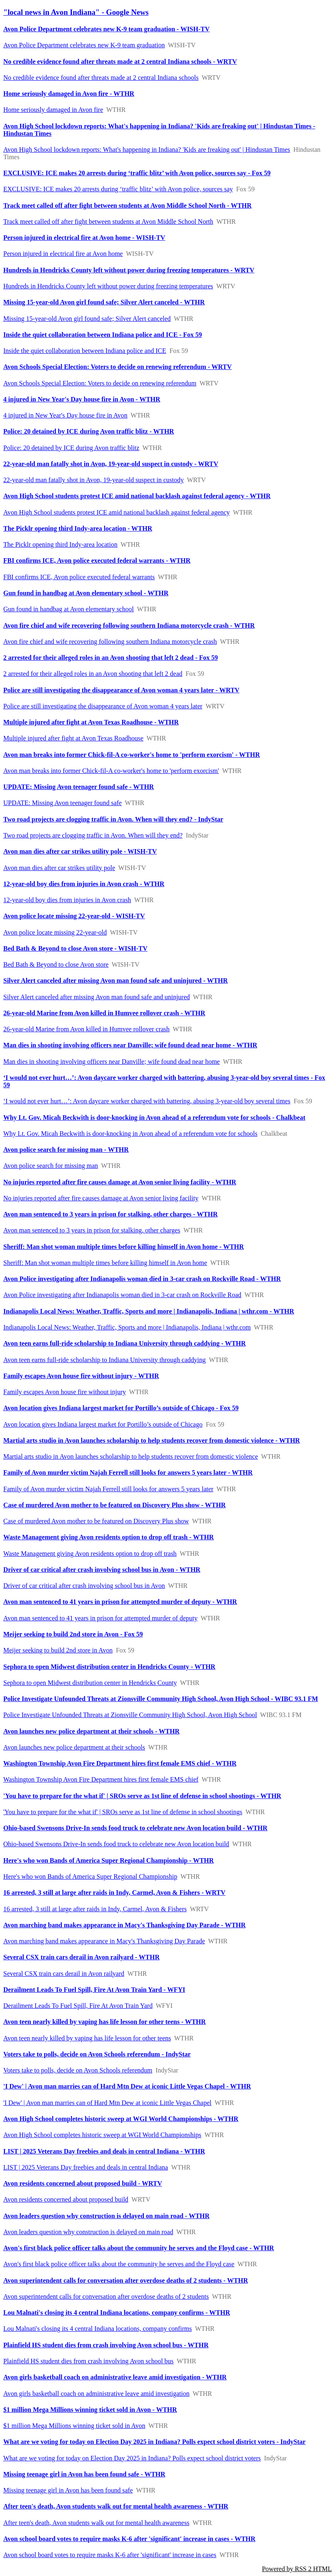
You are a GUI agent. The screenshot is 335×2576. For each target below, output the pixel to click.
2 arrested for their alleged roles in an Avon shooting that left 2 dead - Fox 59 (110, 657)
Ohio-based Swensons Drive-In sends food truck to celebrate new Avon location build (116, 1843)
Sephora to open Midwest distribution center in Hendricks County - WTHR (109, 1666)
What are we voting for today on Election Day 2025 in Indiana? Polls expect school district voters (132, 2458)
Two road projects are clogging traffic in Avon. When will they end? (93, 835)
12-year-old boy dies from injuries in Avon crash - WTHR (83, 883)
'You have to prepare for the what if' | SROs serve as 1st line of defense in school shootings (122, 1811)
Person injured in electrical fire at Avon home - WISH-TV (84, 237)
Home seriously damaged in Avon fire (53, 109)
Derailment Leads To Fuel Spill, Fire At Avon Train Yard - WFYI (94, 1989)
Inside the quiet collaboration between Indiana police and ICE (84, 350)
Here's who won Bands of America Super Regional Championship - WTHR (108, 1860)
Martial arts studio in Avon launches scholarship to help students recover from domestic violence (130, 1456)
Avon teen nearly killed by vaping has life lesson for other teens (87, 2038)
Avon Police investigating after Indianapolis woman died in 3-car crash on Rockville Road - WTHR (142, 1278)
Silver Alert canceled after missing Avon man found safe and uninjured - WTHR (115, 980)
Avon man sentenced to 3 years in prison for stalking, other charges (91, 1230)
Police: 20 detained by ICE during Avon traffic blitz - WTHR (88, 431)
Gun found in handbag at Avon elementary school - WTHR (86, 592)
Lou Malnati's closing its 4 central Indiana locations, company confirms (97, 2328)
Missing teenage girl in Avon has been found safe (68, 2490)
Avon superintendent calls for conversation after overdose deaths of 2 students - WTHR (125, 2280)
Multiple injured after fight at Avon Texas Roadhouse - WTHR (91, 722)
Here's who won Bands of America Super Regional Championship (90, 1876)
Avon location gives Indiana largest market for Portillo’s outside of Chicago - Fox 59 (121, 1407)
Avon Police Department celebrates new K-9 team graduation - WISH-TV (106, 29)
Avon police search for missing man (50, 1165)
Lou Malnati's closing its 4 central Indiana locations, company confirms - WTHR (116, 2312)
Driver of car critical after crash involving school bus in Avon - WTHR (101, 1569)
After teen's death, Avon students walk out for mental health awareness (96, 2522)
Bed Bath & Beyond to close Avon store (56, 964)
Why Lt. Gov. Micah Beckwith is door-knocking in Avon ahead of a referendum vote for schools (130, 1133)
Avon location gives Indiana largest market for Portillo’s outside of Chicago (103, 1424)
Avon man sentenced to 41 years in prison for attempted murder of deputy (100, 1618)
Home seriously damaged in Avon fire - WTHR (68, 93)
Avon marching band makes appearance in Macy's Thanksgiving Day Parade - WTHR (124, 1925)
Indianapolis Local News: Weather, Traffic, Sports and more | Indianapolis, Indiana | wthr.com (127, 1327)
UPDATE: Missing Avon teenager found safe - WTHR (78, 786)
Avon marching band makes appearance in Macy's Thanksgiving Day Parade (104, 1941)
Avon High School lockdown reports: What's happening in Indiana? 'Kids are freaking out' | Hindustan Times (146, 149)
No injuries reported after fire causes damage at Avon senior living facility (101, 1198)
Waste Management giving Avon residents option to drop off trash (90, 1553)
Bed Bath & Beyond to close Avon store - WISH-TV (75, 948)
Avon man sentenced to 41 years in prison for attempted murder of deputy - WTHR (120, 1601)
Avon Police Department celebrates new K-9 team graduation (84, 45)
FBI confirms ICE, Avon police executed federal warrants (79, 576)
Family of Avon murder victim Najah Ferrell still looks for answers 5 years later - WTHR (128, 1472)
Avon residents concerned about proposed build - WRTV (82, 2183)
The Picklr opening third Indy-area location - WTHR (77, 528)
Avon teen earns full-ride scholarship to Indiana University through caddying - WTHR (124, 1343)
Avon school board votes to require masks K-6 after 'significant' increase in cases (109, 2554)
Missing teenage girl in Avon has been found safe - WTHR (84, 2474)
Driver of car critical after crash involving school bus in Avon (84, 1585)
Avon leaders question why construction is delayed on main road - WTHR (106, 2215)
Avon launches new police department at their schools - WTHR (91, 1731)
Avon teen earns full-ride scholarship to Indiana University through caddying (104, 1359)
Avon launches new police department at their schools (74, 1747)
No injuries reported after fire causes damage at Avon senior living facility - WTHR (119, 1182)
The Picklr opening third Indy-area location (60, 544)
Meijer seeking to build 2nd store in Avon (58, 1650)
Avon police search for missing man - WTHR (66, 1149)
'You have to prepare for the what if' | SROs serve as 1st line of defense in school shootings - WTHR (142, 1795)
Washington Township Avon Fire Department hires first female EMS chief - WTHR (119, 1763)
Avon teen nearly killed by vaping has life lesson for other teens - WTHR (104, 2021)
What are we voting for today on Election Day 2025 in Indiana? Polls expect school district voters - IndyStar (154, 2441)
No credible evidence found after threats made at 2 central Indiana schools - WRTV (120, 61)
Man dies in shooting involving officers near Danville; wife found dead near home (111, 1061)
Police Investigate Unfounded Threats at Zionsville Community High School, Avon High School (130, 1714)
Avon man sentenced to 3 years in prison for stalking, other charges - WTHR (110, 1214)
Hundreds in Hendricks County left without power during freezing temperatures (108, 286)
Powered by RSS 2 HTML (297, 2568)
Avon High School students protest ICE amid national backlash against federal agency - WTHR (136, 495)
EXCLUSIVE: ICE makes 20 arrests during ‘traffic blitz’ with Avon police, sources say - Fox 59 (136, 172)
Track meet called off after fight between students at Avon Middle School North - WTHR (127, 205)
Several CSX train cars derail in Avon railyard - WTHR (81, 1957)
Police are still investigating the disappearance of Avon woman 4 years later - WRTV (121, 690)
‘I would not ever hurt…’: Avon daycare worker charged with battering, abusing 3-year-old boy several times (146, 1101)
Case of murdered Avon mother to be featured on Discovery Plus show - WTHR (114, 1505)
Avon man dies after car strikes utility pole (59, 867)
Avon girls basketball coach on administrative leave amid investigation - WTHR (114, 2377)
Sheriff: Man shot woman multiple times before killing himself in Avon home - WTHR (123, 1246)
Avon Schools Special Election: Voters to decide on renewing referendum (99, 383)
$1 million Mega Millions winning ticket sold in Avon (74, 2425)
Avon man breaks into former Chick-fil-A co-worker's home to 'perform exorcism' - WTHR (131, 754)
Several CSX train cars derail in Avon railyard (63, 1973)
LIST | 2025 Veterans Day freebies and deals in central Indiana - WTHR (104, 2151)
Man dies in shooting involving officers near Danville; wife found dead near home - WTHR (130, 1045)
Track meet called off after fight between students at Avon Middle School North (108, 221)
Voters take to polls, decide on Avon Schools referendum (77, 2070)
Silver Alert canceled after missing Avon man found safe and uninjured (96, 996)
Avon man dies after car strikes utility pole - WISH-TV (80, 851)
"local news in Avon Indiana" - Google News (75, 12)
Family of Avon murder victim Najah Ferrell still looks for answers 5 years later (108, 1488)
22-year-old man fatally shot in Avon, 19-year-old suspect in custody (93, 479)
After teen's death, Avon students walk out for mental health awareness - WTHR (115, 2506)
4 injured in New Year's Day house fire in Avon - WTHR (81, 399)
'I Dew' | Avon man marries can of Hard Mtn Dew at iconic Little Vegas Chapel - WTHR (127, 2086)
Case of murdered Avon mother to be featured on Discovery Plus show (96, 1521)
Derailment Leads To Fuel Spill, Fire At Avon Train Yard (77, 2005)
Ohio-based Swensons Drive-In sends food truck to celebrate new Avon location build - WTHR (135, 1827)
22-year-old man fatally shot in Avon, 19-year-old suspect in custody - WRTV (110, 463)
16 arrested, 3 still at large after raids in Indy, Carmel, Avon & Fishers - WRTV (114, 1892)
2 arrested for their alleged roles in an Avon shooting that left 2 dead (93, 673)
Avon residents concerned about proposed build (65, 2199)
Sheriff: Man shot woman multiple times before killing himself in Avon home (105, 1262)
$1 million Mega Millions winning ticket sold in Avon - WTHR (90, 2409)
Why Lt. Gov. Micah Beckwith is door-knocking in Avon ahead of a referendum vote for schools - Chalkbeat (154, 1117)
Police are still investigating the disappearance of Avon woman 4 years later (102, 706)
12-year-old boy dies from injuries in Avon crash (67, 899)
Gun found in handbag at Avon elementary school (68, 609)
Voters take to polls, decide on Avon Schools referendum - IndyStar (97, 2054)
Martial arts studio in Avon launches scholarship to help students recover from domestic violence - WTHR (151, 1440)
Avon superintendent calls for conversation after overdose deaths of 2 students (106, 2296)
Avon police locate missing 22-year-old (55, 932)
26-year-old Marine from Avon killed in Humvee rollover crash (86, 1029)
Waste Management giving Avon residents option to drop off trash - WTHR (108, 1537)
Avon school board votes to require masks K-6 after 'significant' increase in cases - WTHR (129, 2538)
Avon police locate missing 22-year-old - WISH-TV (74, 915)
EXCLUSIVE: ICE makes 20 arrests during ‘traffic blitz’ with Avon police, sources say (118, 189)
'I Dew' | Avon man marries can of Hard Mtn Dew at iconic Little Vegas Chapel (107, 2102)
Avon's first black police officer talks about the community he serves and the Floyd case (118, 2263)
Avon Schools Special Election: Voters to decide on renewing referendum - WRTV (117, 366)
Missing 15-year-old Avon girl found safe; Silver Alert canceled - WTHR (104, 302)
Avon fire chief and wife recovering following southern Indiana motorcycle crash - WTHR (129, 625)
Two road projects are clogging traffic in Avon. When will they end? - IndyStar (113, 819)
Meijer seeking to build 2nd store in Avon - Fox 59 (73, 1634)
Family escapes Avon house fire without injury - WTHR (81, 1375)
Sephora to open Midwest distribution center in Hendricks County (90, 1682)
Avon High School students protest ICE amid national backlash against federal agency (116, 512)
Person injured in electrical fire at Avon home (63, 253)
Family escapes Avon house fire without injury (64, 1391)
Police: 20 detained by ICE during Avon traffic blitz (71, 447)
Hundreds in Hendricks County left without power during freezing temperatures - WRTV (128, 270)
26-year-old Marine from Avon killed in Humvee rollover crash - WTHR (104, 1013)
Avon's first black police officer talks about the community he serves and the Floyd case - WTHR (138, 2247)
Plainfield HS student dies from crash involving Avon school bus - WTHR (105, 2345)
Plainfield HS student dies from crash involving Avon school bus (88, 2361)
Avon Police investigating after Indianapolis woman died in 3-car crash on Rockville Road (122, 1294)
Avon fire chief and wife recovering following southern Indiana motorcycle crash (110, 641)
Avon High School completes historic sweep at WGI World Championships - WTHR (120, 2118)
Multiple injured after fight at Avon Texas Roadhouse (73, 738)
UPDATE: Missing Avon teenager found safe (62, 802)
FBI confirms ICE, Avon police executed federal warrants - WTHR (96, 560)
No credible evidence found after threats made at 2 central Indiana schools (101, 77)
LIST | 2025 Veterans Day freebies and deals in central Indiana (85, 2167)
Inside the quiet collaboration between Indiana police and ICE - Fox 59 (102, 334)
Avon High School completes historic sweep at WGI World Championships (102, 2134)
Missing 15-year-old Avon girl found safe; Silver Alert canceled (87, 318)
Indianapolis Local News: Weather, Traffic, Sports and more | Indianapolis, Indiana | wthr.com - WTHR (148, 1311)
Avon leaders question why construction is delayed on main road (88, 2231)
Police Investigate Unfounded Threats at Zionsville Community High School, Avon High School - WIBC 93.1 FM (160, 1698)
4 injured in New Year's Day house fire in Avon (65, 415)
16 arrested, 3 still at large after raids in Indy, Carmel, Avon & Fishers (95, 1908)
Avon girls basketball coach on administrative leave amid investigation (96, 2393)
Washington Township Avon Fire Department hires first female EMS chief (101, 1779)
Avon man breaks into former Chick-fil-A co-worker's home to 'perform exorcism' (111, 770)
